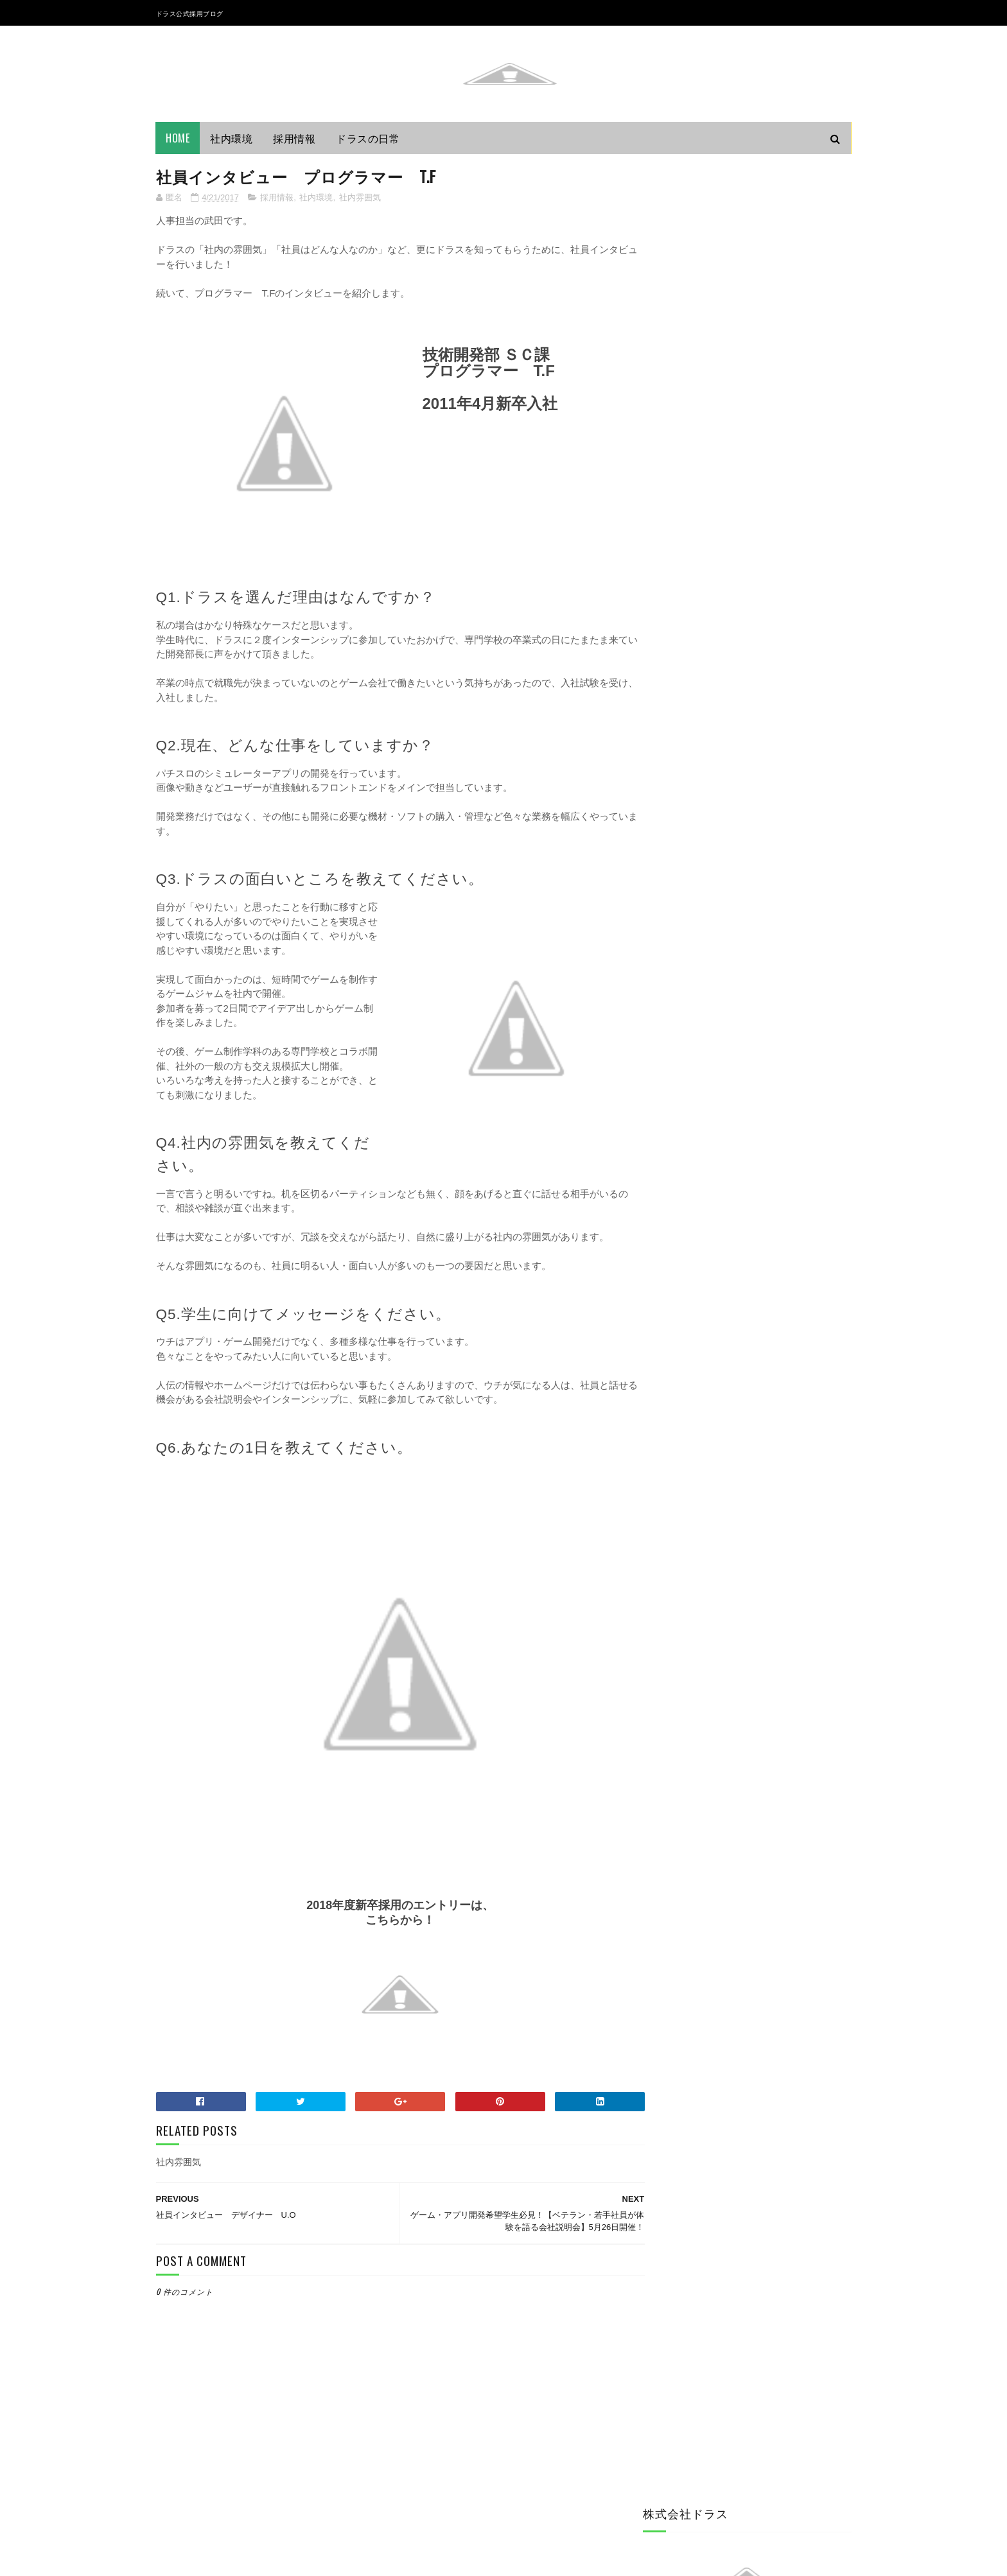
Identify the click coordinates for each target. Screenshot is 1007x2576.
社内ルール (671, 1221)
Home (178, 138)
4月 (678, 1433)
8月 (678, 1379)
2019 (669, 1327)
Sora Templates (218, 2559)
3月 (678, 1524)
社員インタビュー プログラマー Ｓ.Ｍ (749, 1485)
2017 (669, 1363)
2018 (669, 1345)
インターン (671, 1135)
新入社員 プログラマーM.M (726, 1502)
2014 (669, 1583)
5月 (678, 1415)
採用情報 (295, 138)
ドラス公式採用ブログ (189, 13)
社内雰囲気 (360, 198)
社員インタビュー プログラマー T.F (748, 1450)
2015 (669, 1565)
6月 (678, 1398)
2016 (669, 1547)
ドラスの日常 (368, 138)
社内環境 (232, 138)
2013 (669, 1602)
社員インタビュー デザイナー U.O (744, 1467)
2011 (668, 1638)
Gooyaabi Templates (331, 2559)
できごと (667, 1157)
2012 (669, 1620)
